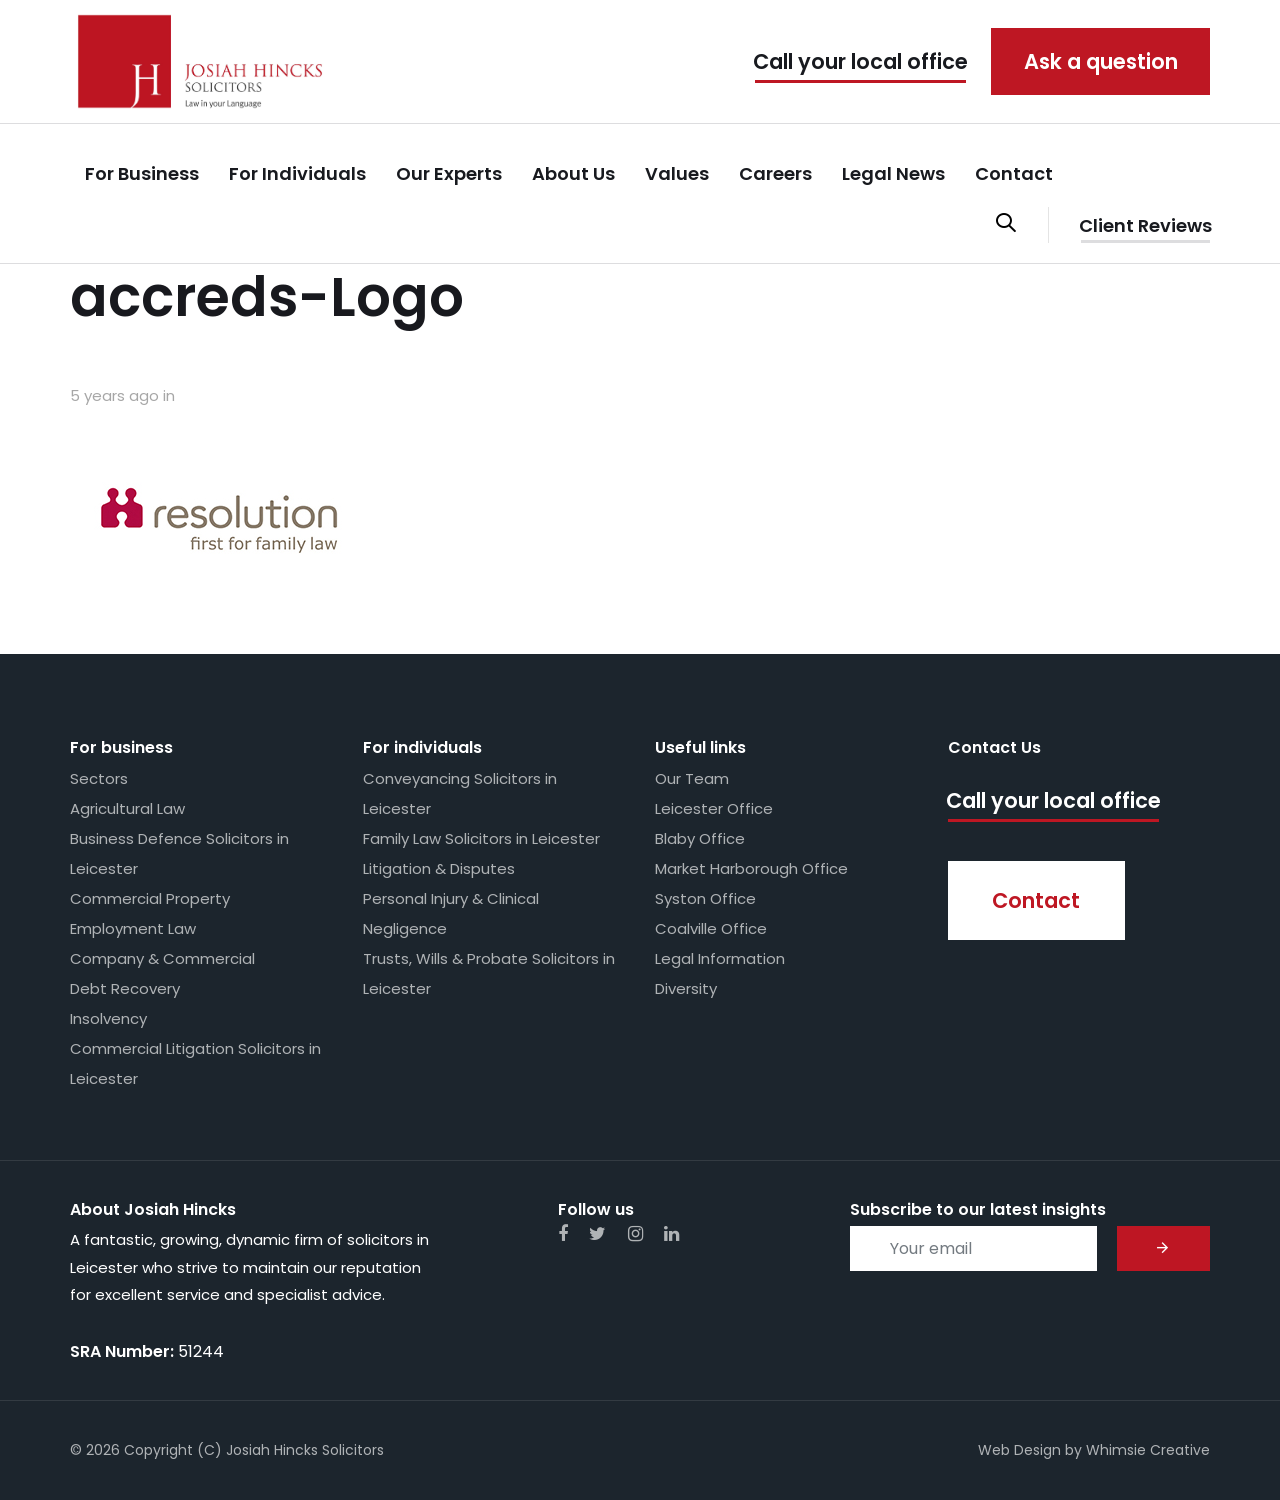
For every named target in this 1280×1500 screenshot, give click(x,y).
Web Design (1019, 1450)
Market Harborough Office (751, 868)
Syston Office (705, 898)
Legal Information (720, 958)
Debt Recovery (125, 988)
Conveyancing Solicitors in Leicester (460, 793)
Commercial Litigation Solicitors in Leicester (195, 1063)
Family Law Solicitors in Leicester (481, 838)
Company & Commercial (162, 958)
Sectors (99, 778)
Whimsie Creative (1148, 1450)
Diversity (686, 988)
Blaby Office (700, 838)
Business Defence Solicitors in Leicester (179, 853)
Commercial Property (150, 898)
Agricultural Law (127, 808)
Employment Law (133, 928)
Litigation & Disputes (439, 868)
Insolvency (108, 1018)
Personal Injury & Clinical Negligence (451, 913)
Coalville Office (711, 928)
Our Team (692, 778)
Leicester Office (714, 808)
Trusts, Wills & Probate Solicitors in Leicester (489, 973)
